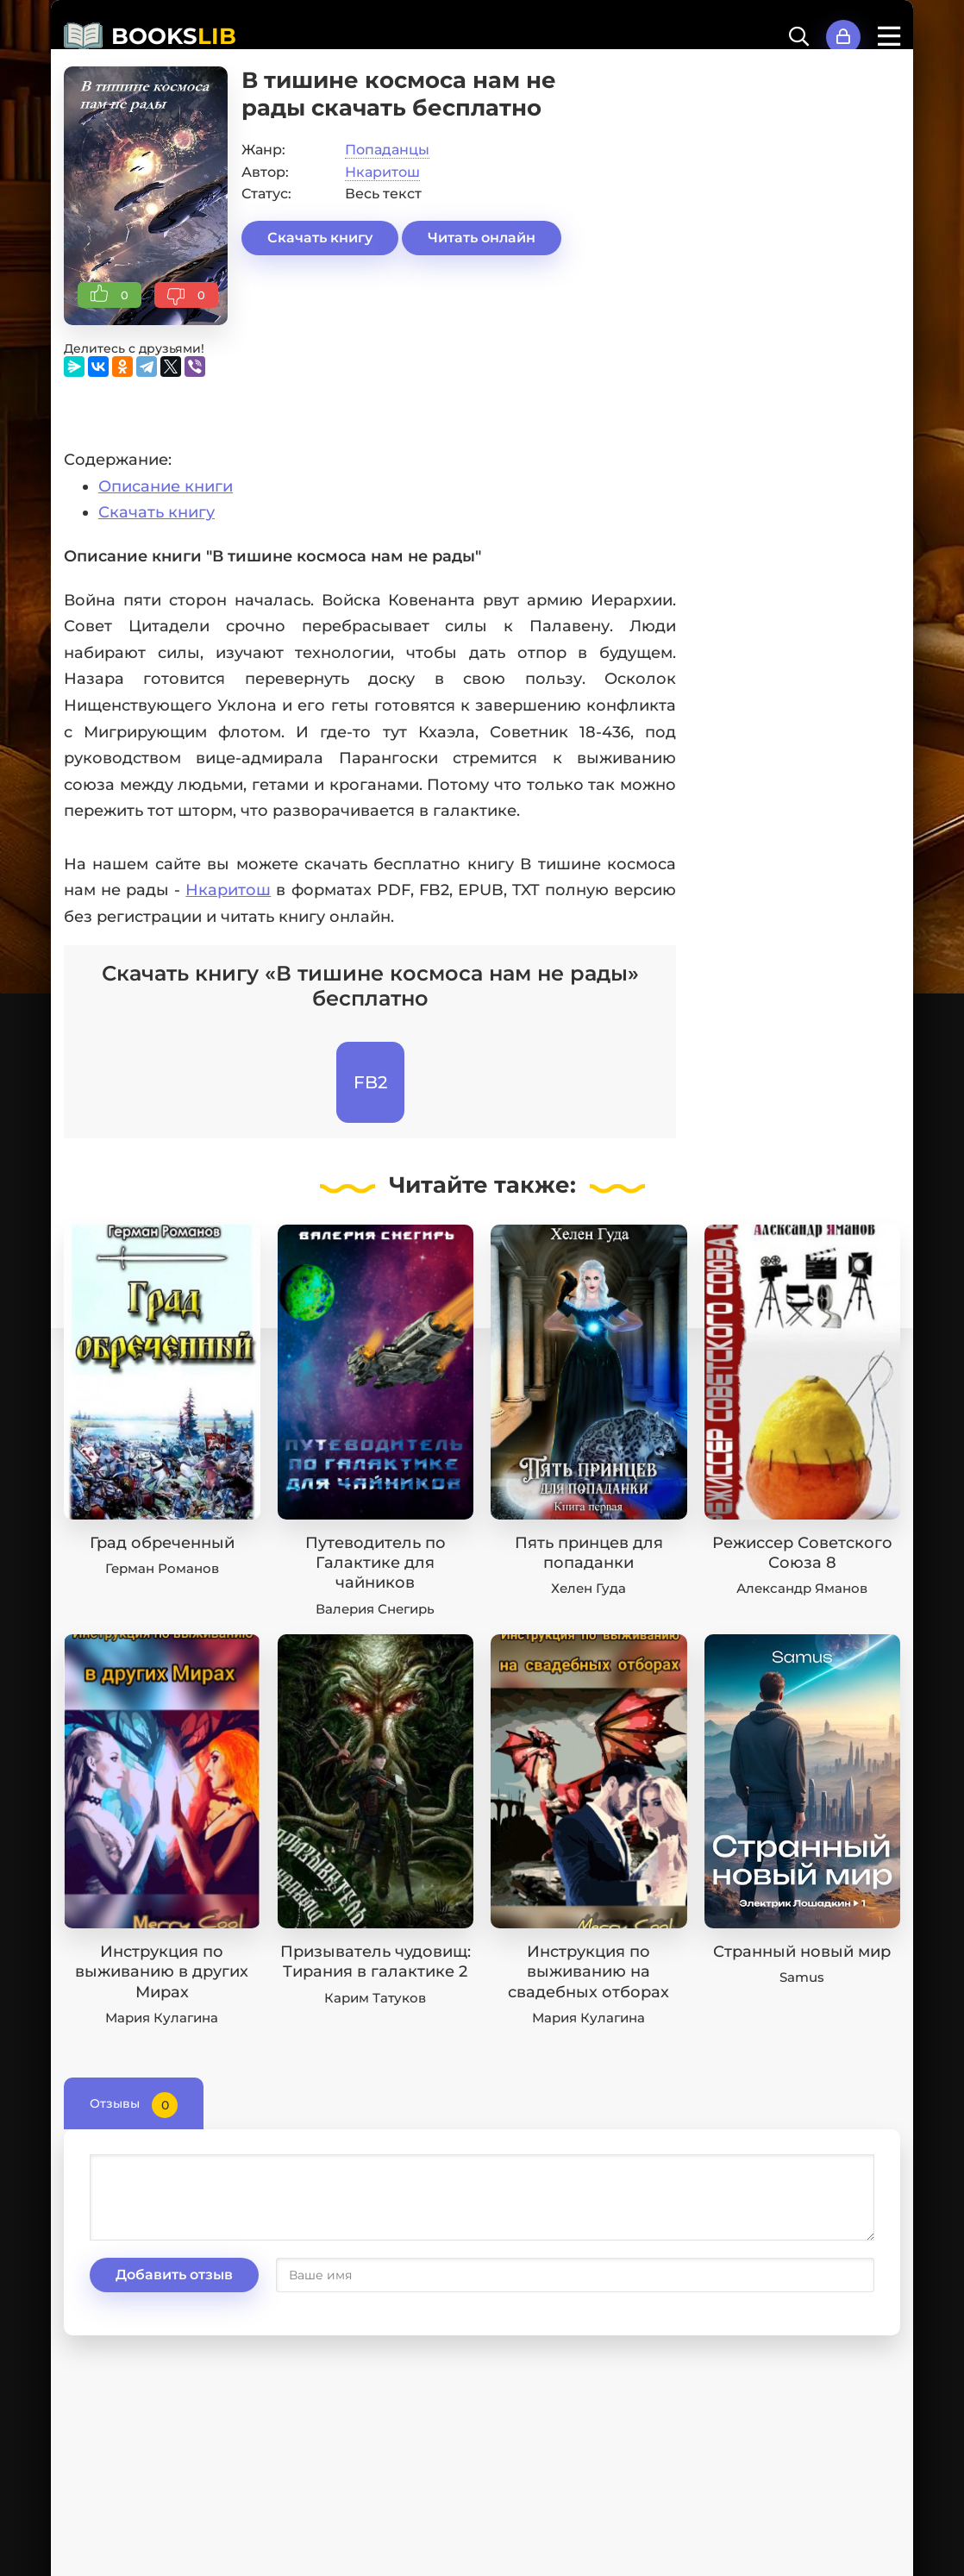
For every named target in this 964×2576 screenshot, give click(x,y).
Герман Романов (162, 1568)
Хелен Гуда (588, 1588)
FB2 (370, 1082)
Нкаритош (382, 172)
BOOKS (173, 36)
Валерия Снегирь (375, 1609)
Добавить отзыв (174, 2274)
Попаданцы (387, 149)
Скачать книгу (319, 237)
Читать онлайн (481, 237)
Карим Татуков (375, 1998)
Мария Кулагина (161, 2017)
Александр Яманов (801, 1588)
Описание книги (165, 486)
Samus (801, 1977)
